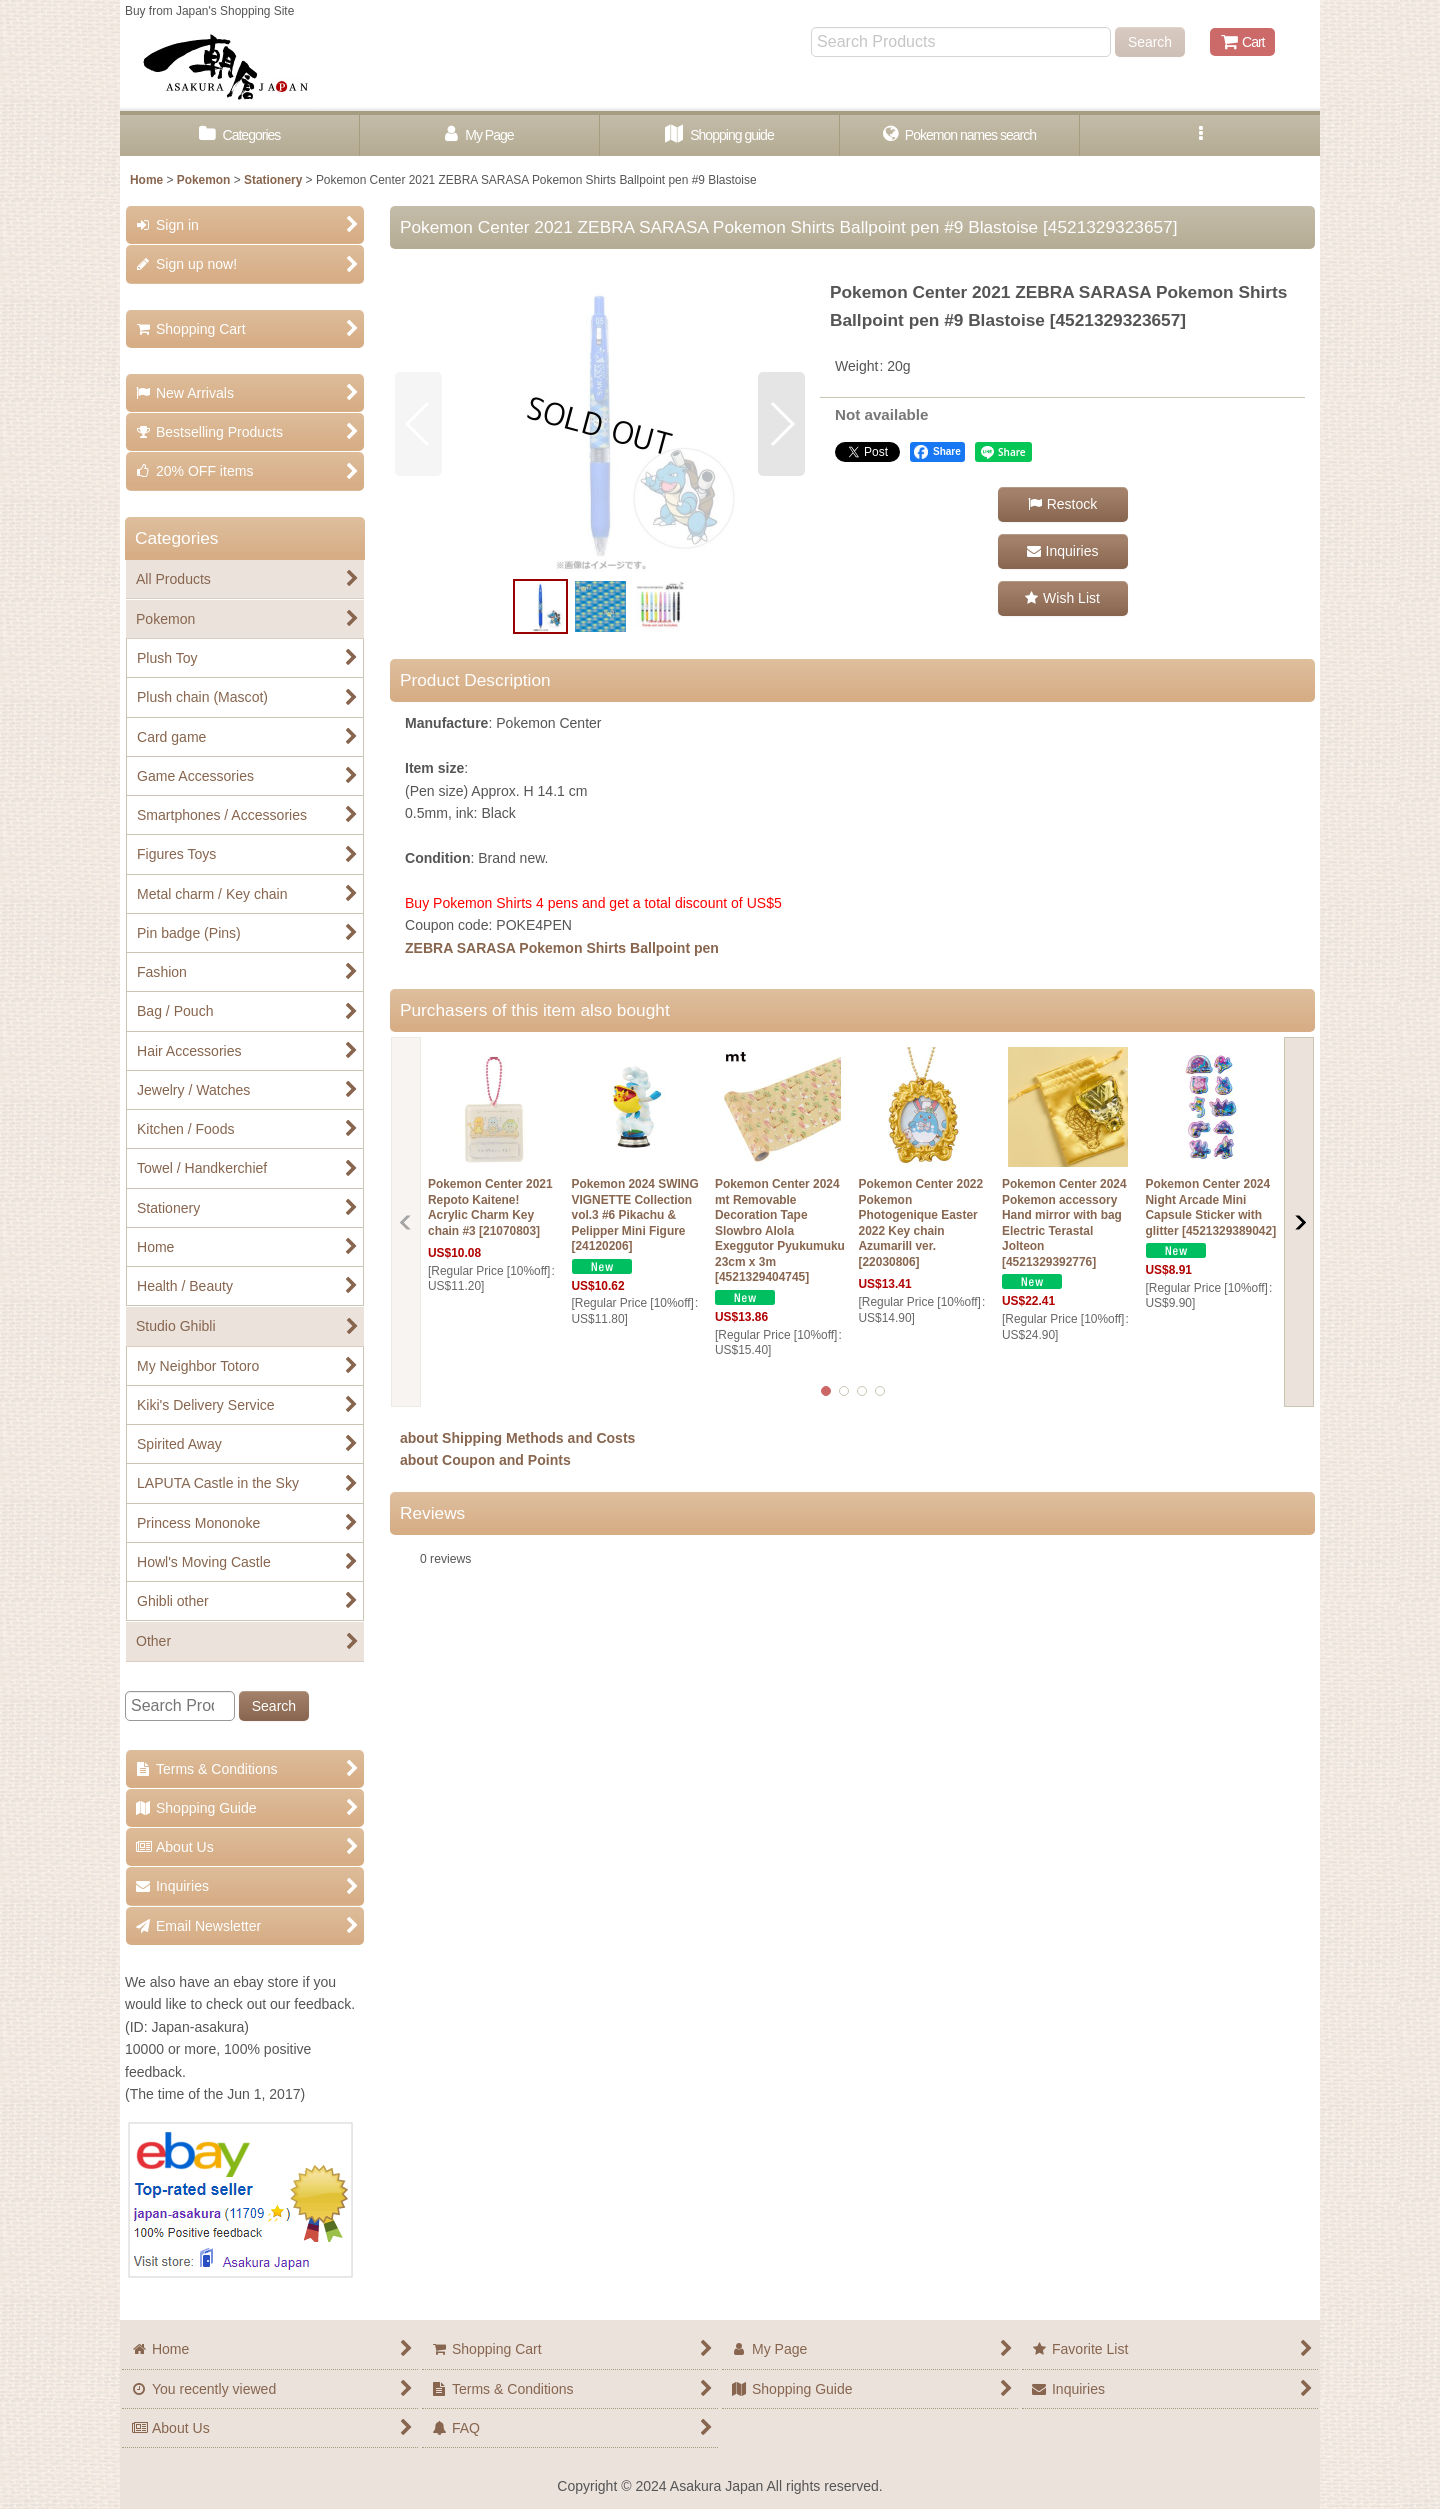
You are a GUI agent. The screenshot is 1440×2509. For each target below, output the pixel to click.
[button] (1200, 135)
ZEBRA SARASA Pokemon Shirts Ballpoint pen (562, 948)
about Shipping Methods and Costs (517, 1438)
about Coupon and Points (485, 1460)
